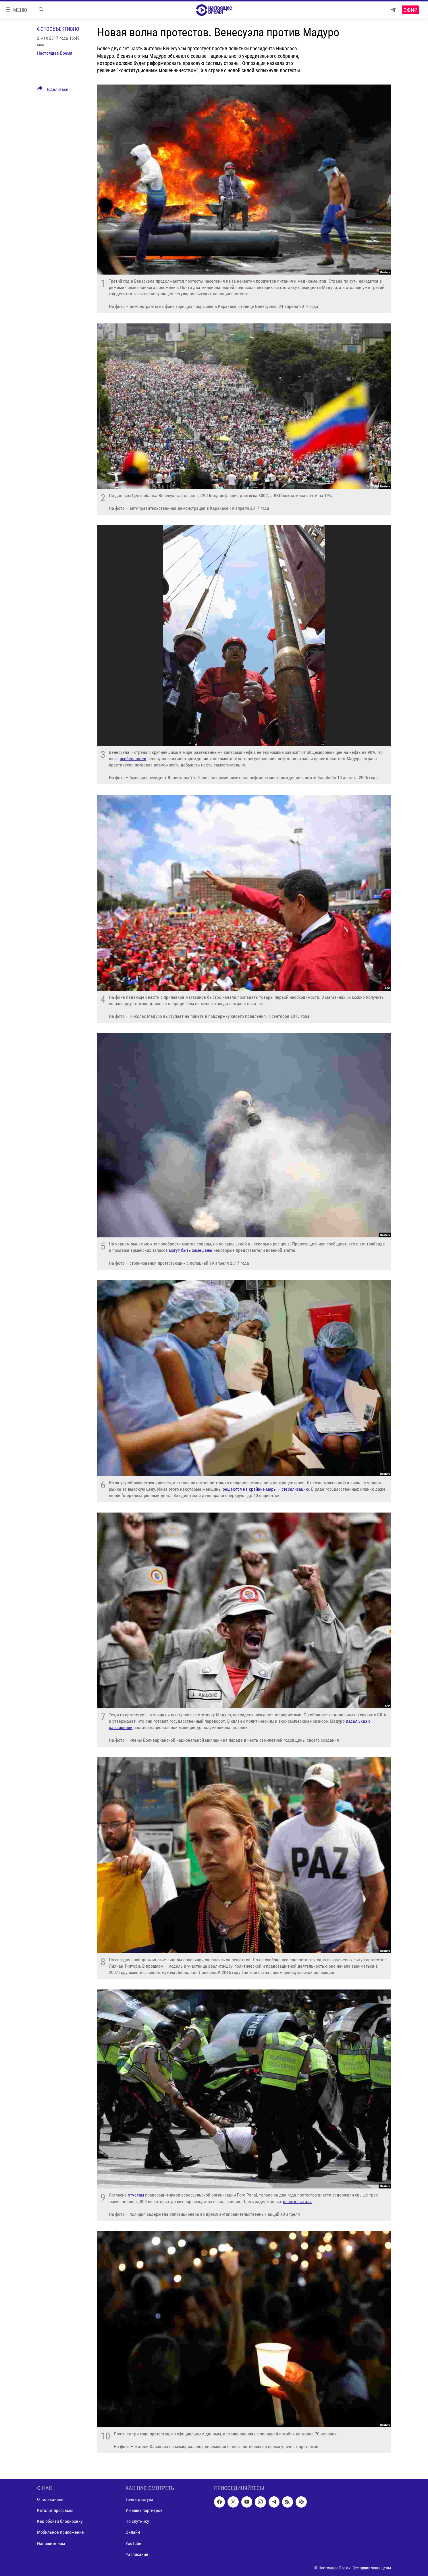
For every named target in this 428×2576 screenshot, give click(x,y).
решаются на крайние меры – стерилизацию (266, 1489)
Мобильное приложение (60, 2532)
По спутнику (137, 2521)
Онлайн (133, 2532)
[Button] (52, 90)
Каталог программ (55, 2510)
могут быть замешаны (191, 1250)
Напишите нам (51, 2543)
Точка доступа (139, 2499)
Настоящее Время (54, 53)
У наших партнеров (144, 2510)
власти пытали (297, 2201)
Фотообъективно (58, 29)
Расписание (137, 2554)
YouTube (133, 2543)
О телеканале (50, 2499)
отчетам (136, 2195)
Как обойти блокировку (60, 2521)
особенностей (133, 758)
